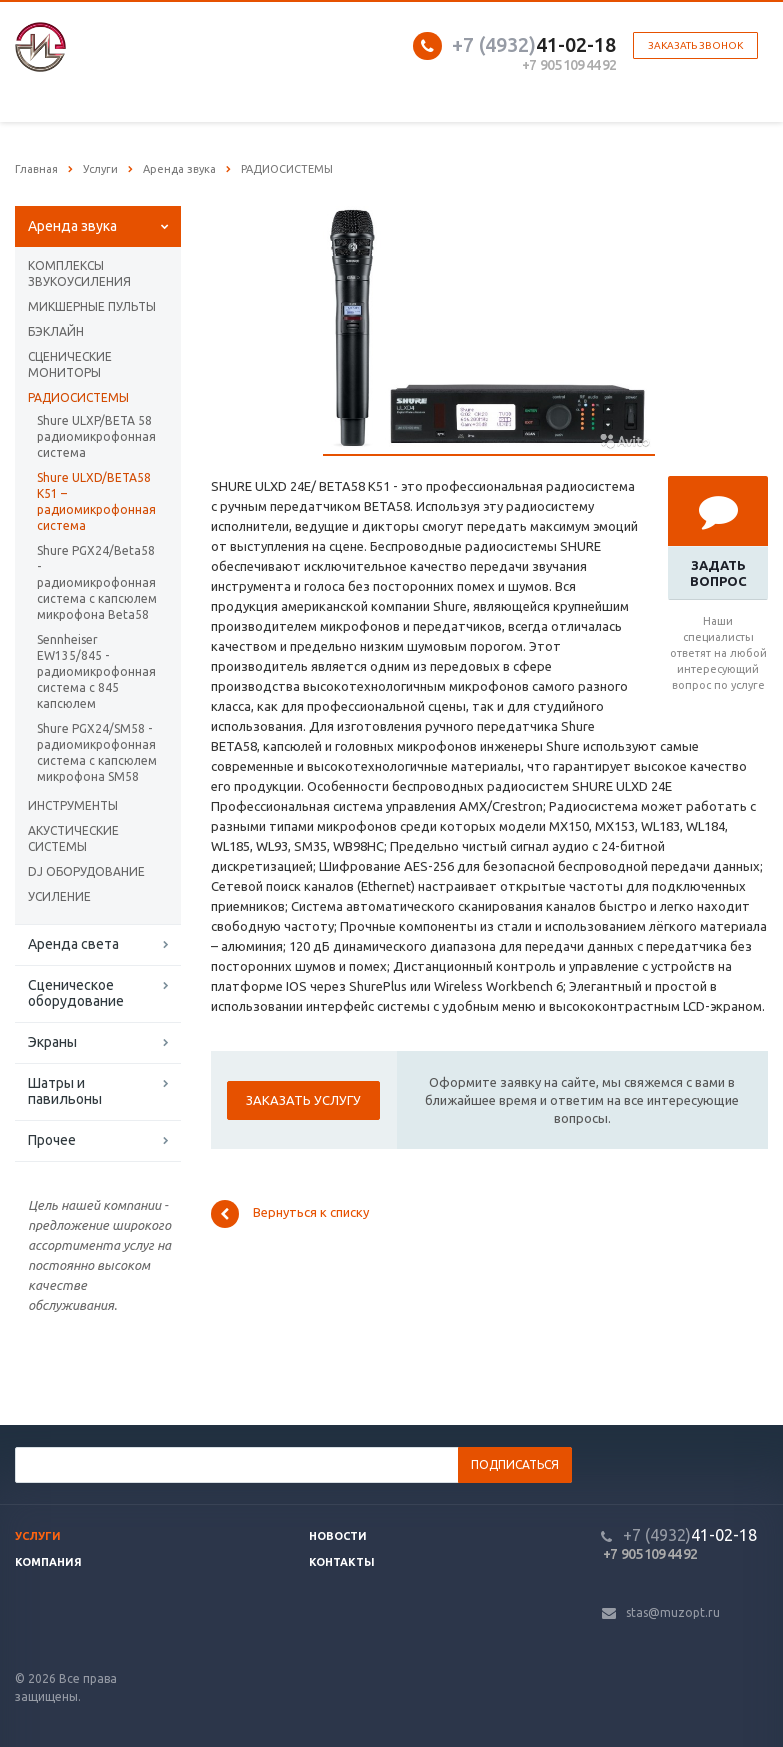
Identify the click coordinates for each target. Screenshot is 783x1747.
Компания (48, 1562)
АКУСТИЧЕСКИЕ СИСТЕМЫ (73, 838)
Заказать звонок (695, 45)
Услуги (38, 1536)
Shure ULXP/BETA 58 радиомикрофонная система (96, 436)
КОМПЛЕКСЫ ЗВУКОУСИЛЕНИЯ (79, 273)
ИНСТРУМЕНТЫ (73, 805)
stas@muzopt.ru (673, 1612)
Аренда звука (72, 226)
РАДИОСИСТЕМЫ (78, 397)
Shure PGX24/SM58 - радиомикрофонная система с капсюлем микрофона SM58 (97, 752)
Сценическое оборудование (76, 993)
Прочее (52, 1140)
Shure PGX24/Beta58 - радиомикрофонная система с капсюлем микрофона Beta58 (97, 582)
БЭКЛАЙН (56, 331)
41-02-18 (534, 44)
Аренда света (73, 944)
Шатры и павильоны (65, 1091)
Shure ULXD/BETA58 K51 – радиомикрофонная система (96, 501)
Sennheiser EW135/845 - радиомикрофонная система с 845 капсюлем (96, 671)
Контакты (342, 1562)
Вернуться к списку (290, 1214)
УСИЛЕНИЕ (59, 896)
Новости (338, 1536)
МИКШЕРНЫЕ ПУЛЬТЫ (92, 306)
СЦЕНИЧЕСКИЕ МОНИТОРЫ (70, 364)
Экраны (52, 1042)
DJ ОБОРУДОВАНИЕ (86, 871)
